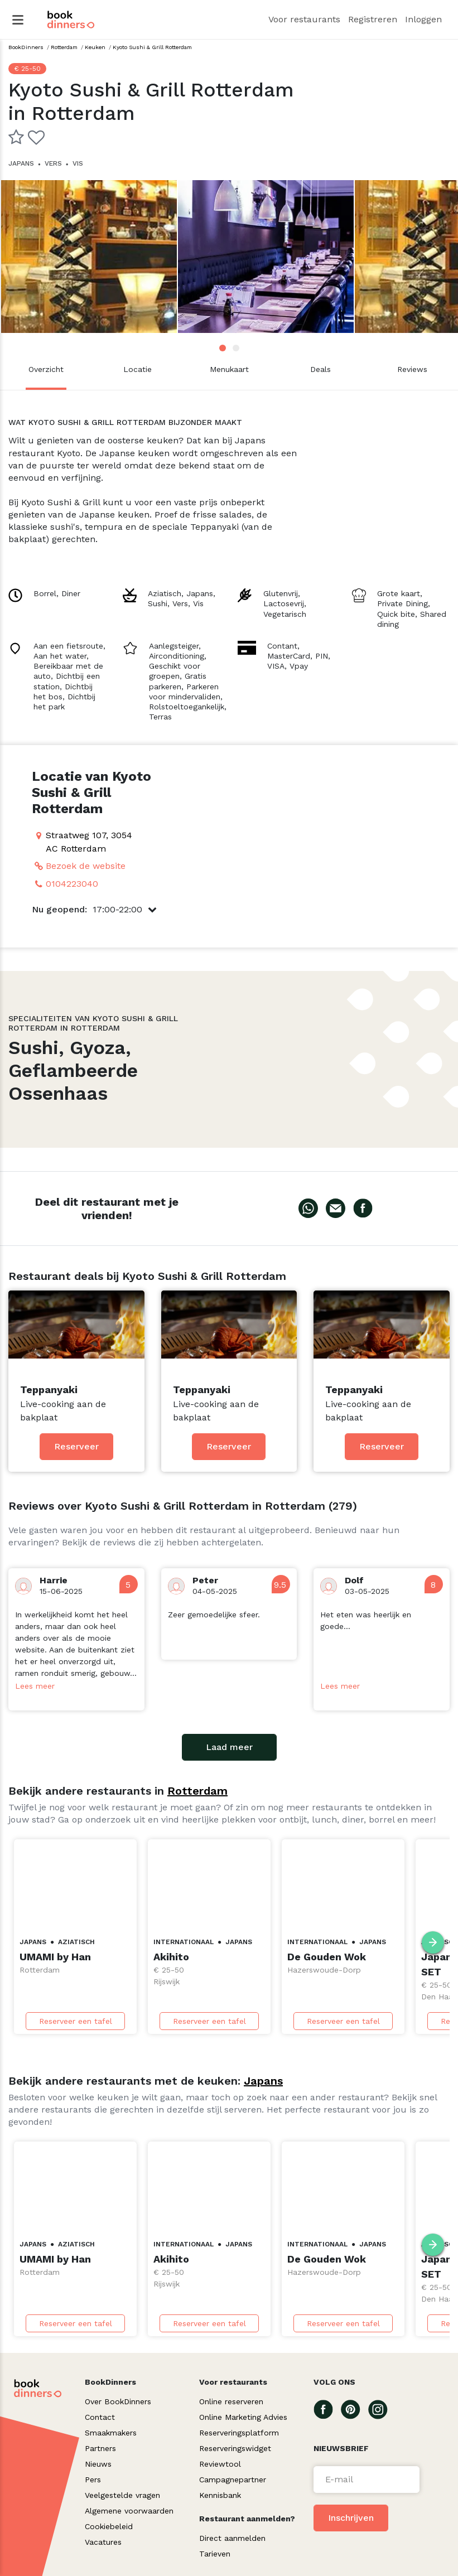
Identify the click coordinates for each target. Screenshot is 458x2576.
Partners (100, 2448)
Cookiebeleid (109, 2526)
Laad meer (229, 1747)
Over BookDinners (118, 2401)
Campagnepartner (232, 2479)
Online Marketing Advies (243, 2417)
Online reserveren (231, 2401)
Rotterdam (197, 1790)
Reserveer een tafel (75, 2021)
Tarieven (214, 2553)
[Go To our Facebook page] (327, 2408)
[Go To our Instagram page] (382, 2408)
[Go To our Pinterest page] (354, 2408)
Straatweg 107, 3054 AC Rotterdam (89, 842)
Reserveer (76, 1446)
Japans (263, 2080)
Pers (93, 2479)
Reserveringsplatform (239, 2432)
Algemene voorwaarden (129, 2510)
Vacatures (103, 2542)
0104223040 (72, 883)
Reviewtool (220, 2463)
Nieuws (98, 2463)
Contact (100, 2417)
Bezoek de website (86, 866)
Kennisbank (220, 2495)
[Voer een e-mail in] (367, 2479)
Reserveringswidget (235, 2448)
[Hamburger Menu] (17, 20)
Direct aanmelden (232, 2538)
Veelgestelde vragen (122, 2495)
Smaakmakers (111, 2432)
